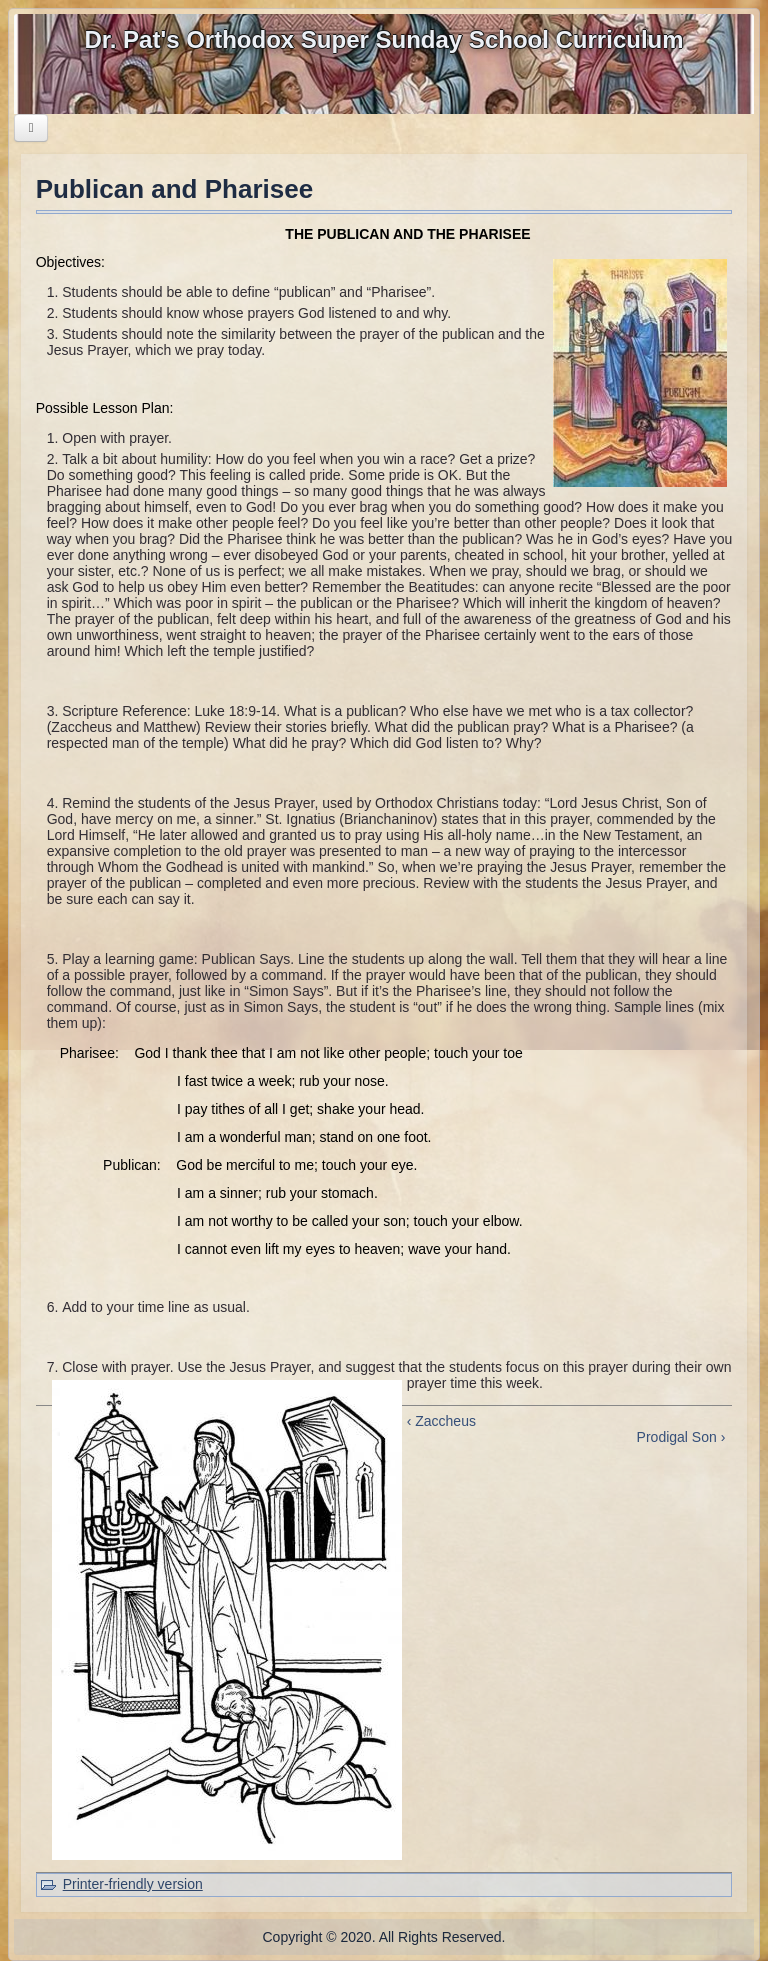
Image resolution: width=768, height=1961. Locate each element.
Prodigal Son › (681, 1437)
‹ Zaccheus (441, 1421)
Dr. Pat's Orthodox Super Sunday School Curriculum (383, 39)
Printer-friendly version (133, 1884)
